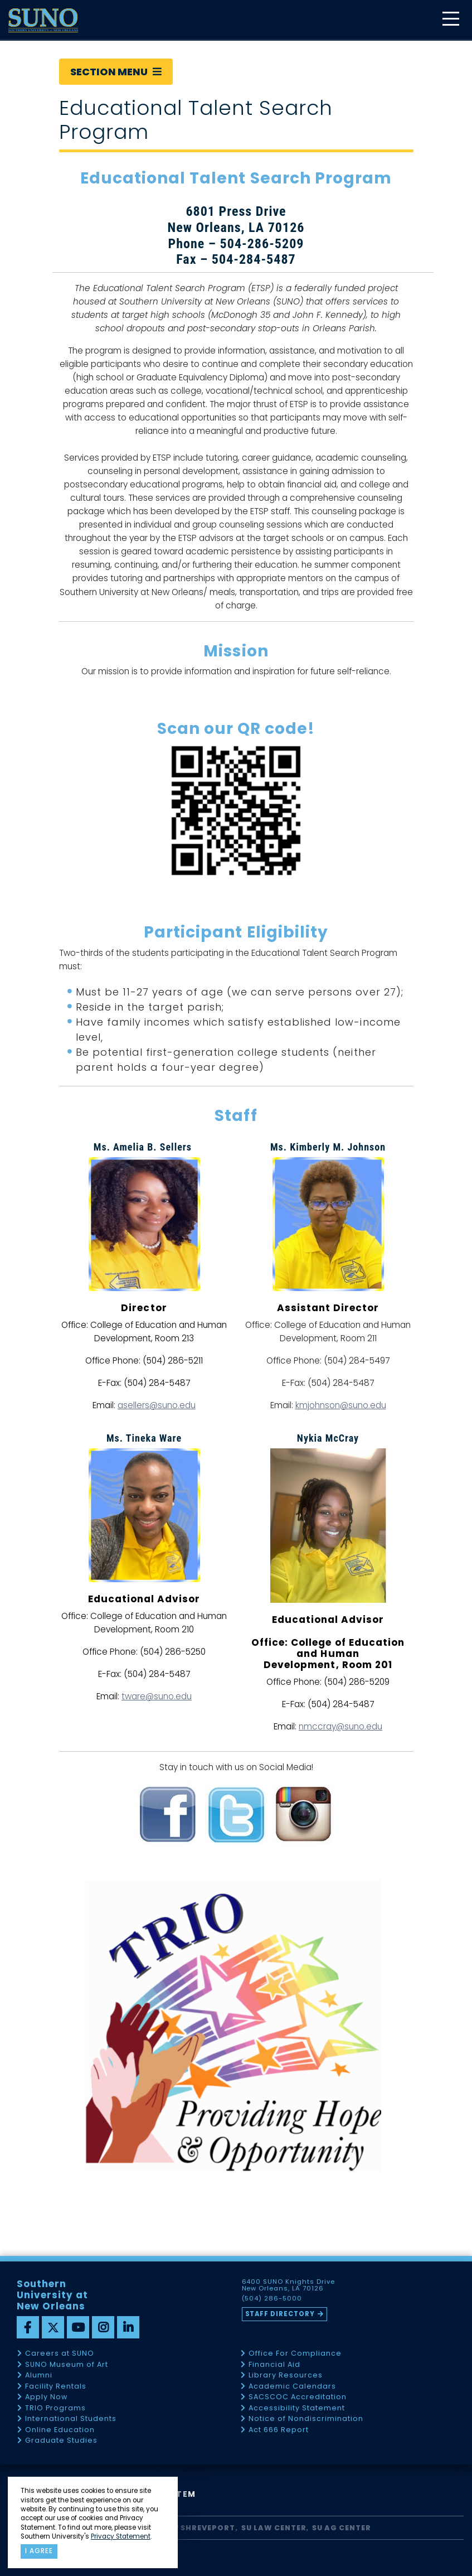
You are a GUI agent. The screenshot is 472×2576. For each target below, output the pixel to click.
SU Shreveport (201, 2527)
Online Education (60, 2430)
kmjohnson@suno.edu (340, 1405)
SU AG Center (341, 2527)
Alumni (38, 2375)
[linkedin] (128, 2327)
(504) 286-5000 (272, 2299)
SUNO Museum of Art (66, 2365)
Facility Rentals (55, 2386)
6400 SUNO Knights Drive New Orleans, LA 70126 (288, 2285)
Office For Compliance (295, 2354)
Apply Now (46, 2397)
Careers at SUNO (59, 2354)
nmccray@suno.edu (340, 1726)
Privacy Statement (120, 2536)
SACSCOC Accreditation (298, 2397)
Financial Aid (274, 2365)
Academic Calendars (292, 2386)
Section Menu (116, 72)
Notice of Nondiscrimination (306, 2419)
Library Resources (286, 2375)
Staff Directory (280, 2313)
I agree (39, 2550)
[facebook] (28, 2327)
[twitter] (53, 2327)
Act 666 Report (279, 2430)
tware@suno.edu (156, 1696)
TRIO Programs (55, 2408)
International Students (70, 2419)
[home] (43, 20)
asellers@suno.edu (157, 1405)
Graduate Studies (61, 2441)
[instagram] (103, 2327)
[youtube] (78, 2327)
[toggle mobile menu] (450, 19)
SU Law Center (273, 2527)
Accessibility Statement (297, 2408)
